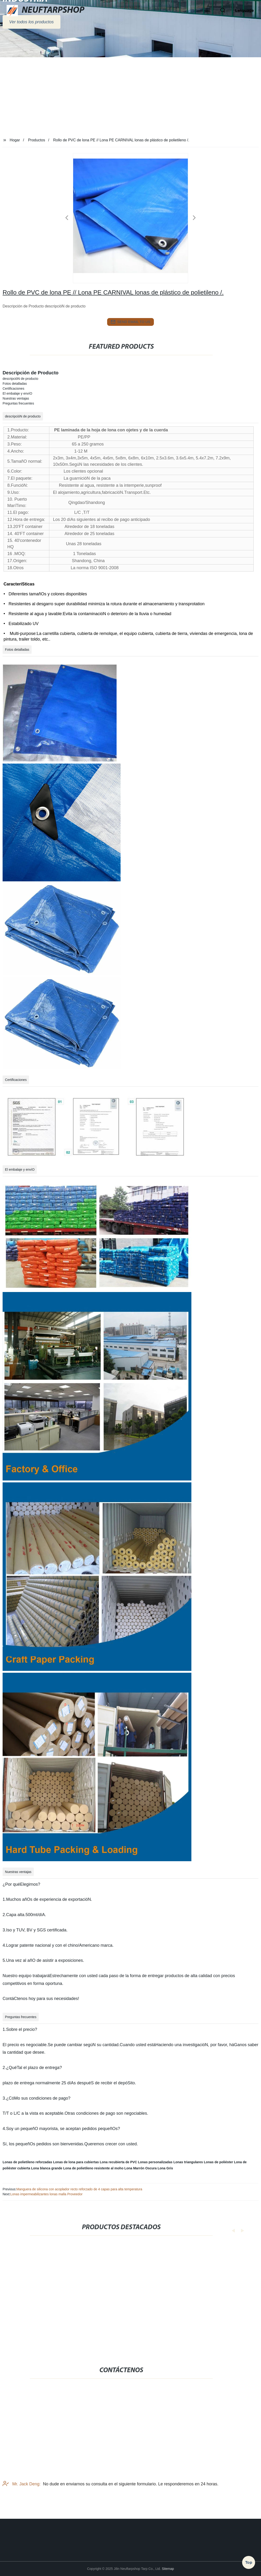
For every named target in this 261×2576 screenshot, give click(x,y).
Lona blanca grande (46, 2168)
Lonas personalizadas (155, 2162)
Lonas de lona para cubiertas (76, 2162)
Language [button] (244, 10)
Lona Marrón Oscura (140, 2168)
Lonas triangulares (188, 2162)
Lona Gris (165, 2168)
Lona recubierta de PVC (118, 2162)
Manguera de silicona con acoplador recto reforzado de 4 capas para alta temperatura (79, 2189)
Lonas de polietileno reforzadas (27, 2162)
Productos (36, 140)
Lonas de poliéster (218, 2162)
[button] (208, 10)
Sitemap (168, 2569)
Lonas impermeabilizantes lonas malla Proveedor (46, 2194)
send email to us (130, 321)
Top (248, 2563)
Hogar (15, 140)
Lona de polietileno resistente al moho (93, 2168)
